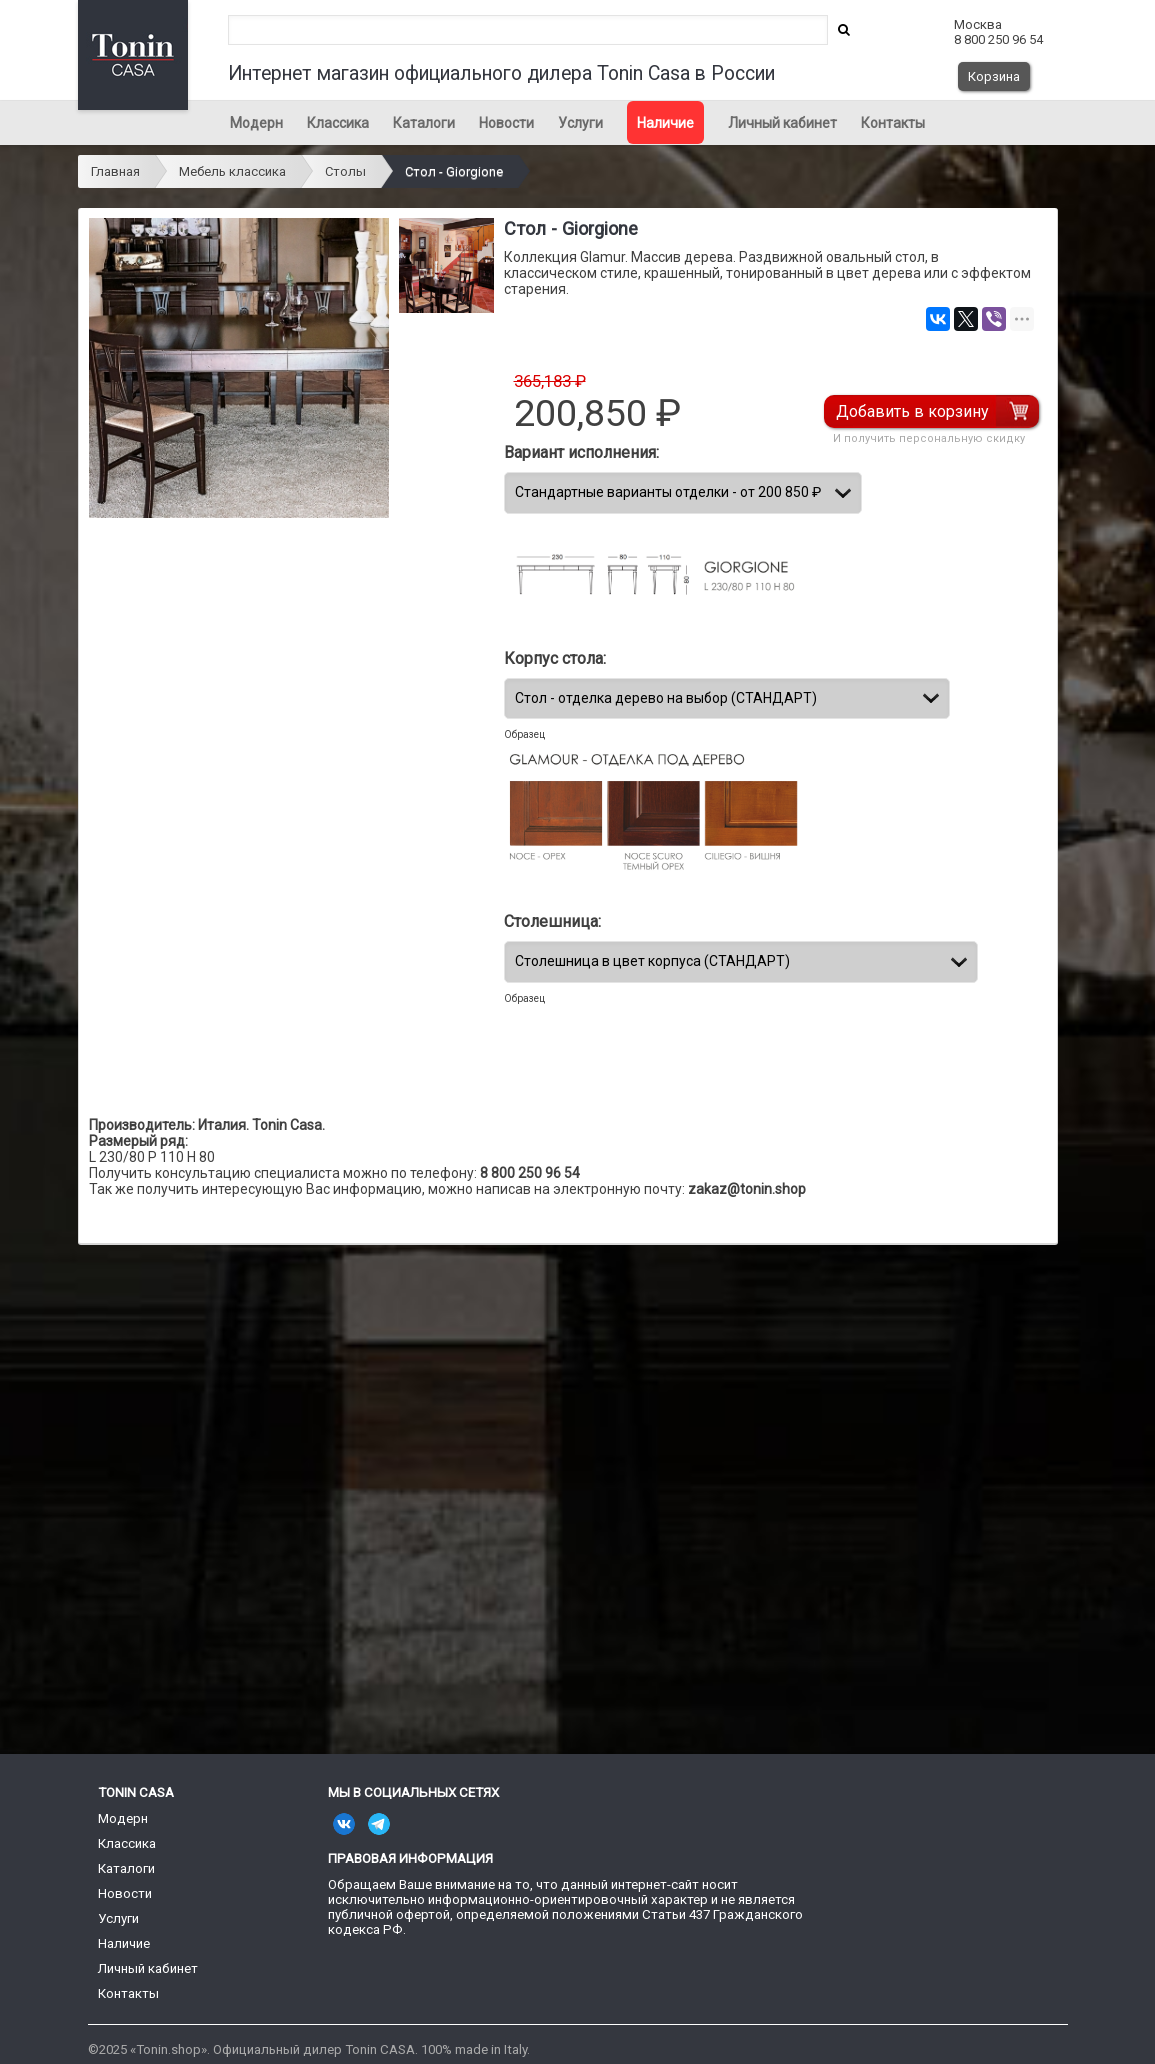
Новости (506, 123)
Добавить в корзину (913, 411)
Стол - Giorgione (454, 171)
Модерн (256, 123)
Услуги (580, 123)
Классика (338, 123)
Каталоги (424, 123)
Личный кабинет (782, 123)
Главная (115, 171)
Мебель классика (232, 171)
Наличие (665, 123)
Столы (345, 171)
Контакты (893, 123)
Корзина (994, 76)
